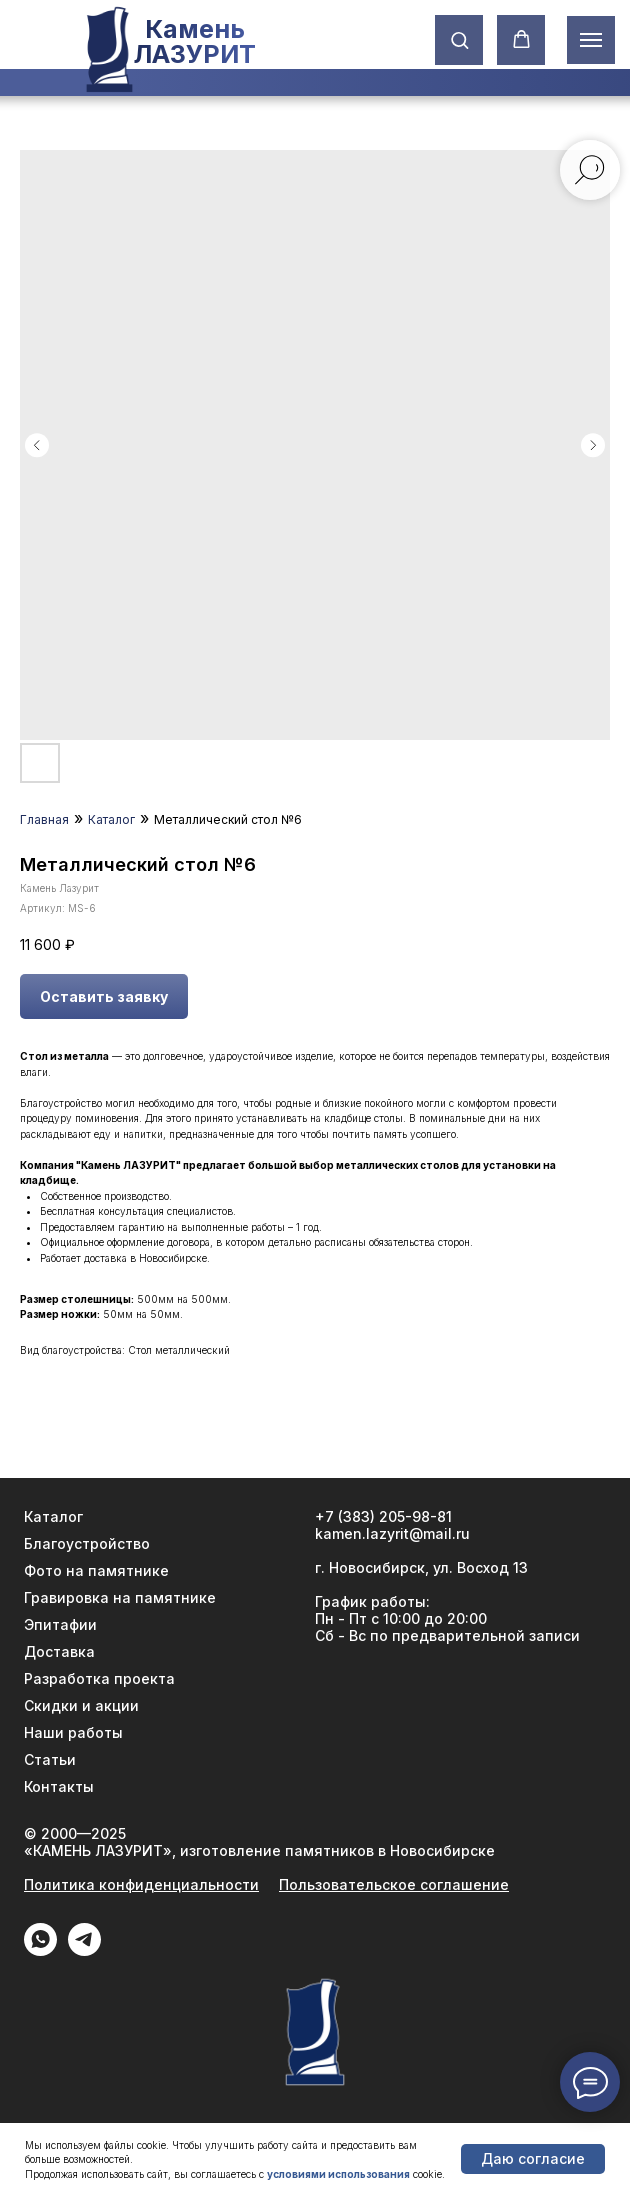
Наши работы (73, 1732)
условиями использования (338, 2174)
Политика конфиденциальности (141, 1884)
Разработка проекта (99, 1678)
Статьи (50, 1759)
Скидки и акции (81, 1705)
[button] (459, 39)
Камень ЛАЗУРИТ (194, 41)
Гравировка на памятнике (120, 1597)
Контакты (59, 1786)
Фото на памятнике (96, 1570)
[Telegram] (84, 1950)
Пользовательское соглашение (394, 1884)
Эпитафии (60, 1624)
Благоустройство (87, 1543)
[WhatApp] (40, 1950)
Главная (44, 819)
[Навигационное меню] (591, 40)
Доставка (59, 1651)
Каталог (111, 819)
